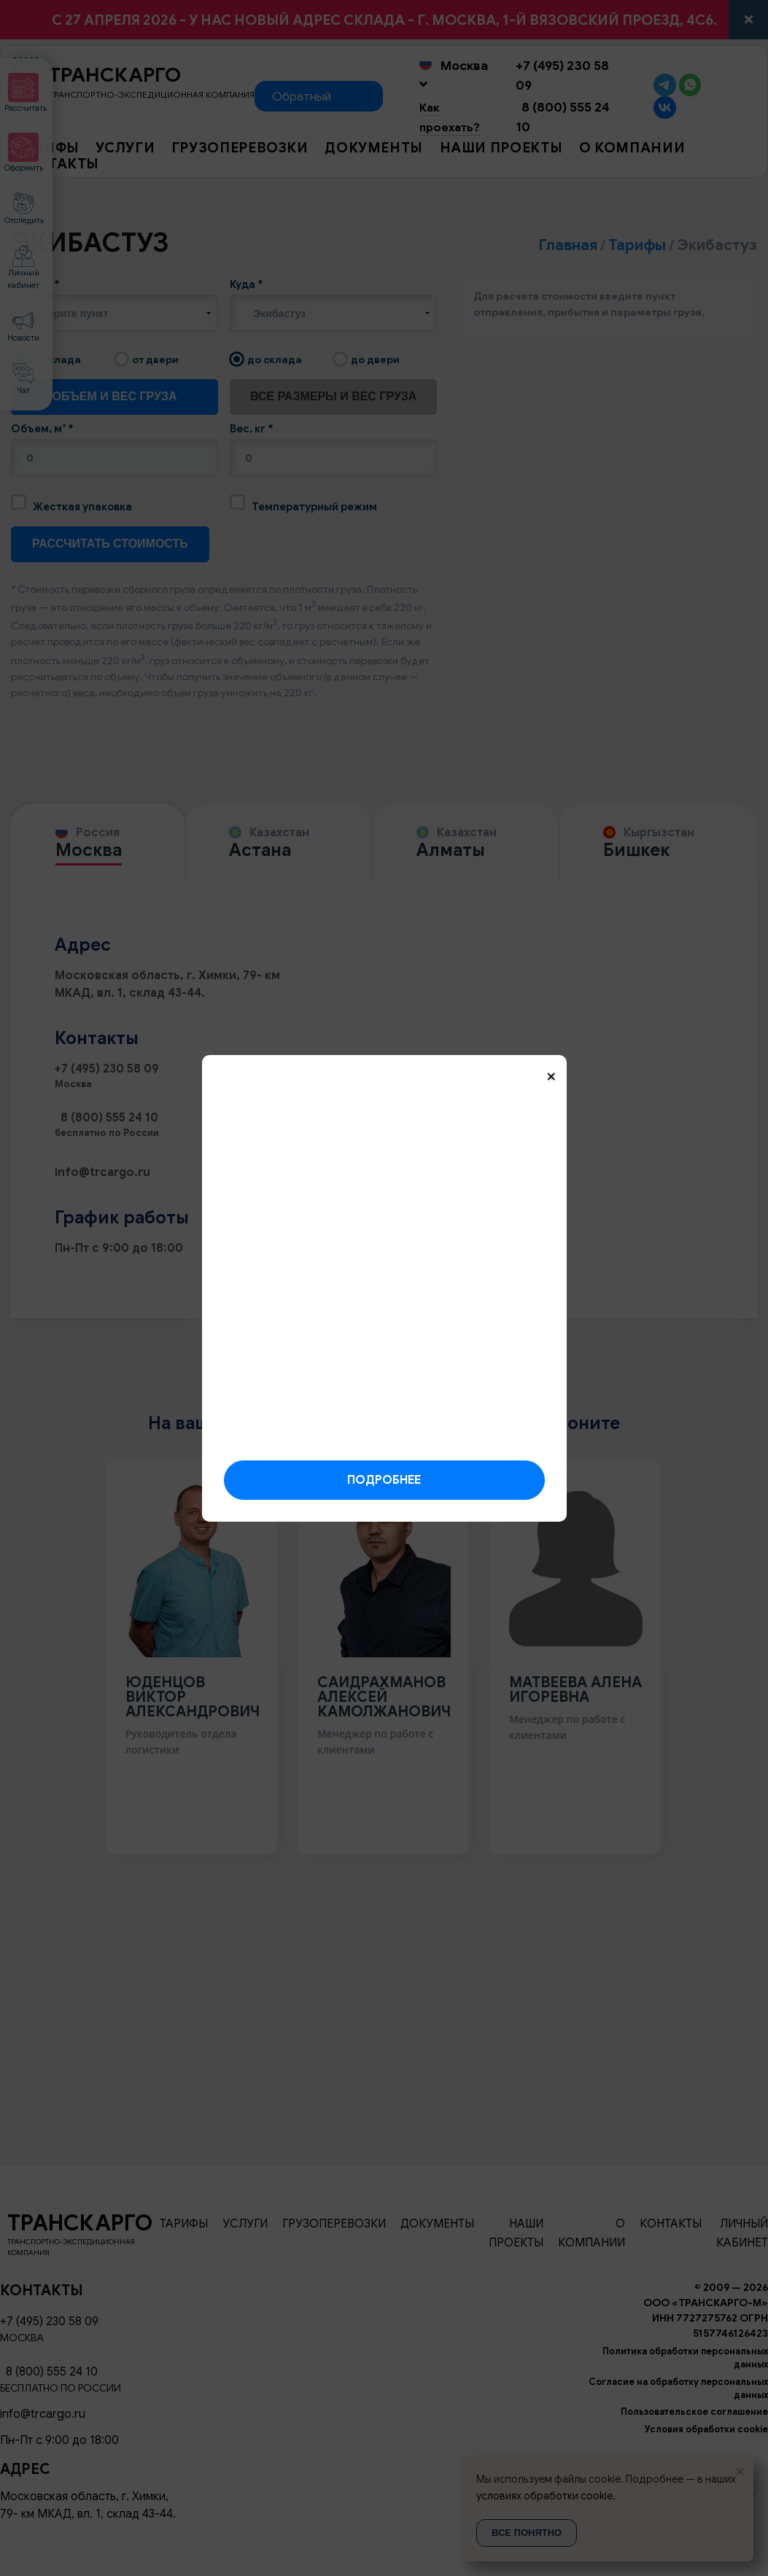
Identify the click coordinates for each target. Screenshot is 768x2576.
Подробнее (384, 1480)
